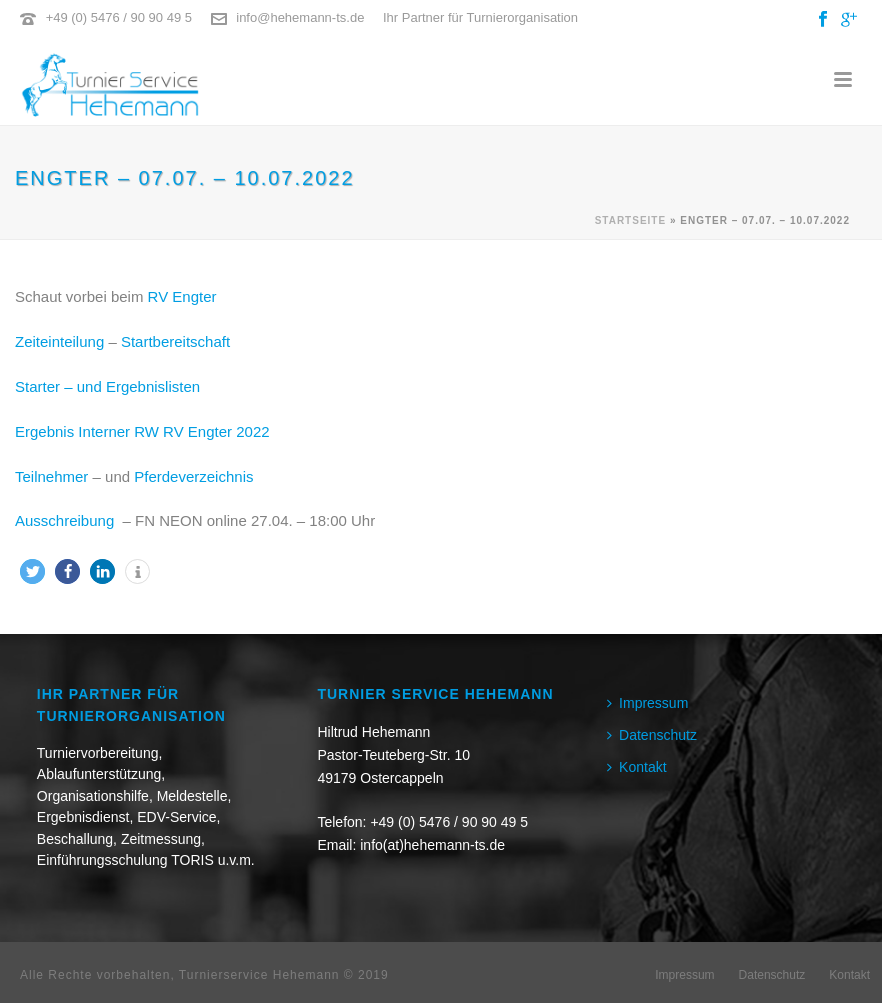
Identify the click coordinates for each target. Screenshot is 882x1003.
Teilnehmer (51, 476)
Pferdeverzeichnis (193, 476)
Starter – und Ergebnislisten (107, 386)
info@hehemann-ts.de (300, 17)
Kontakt (636, 767)
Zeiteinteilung (59, 341)
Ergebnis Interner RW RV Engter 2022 (142, 431)
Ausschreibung (66, 520)
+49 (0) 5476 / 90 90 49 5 (119, 17)
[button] (32, 571)
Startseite (630, 220)
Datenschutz (652, 735)
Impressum (647, 703)
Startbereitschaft (175, 341)
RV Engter (182, 296)
